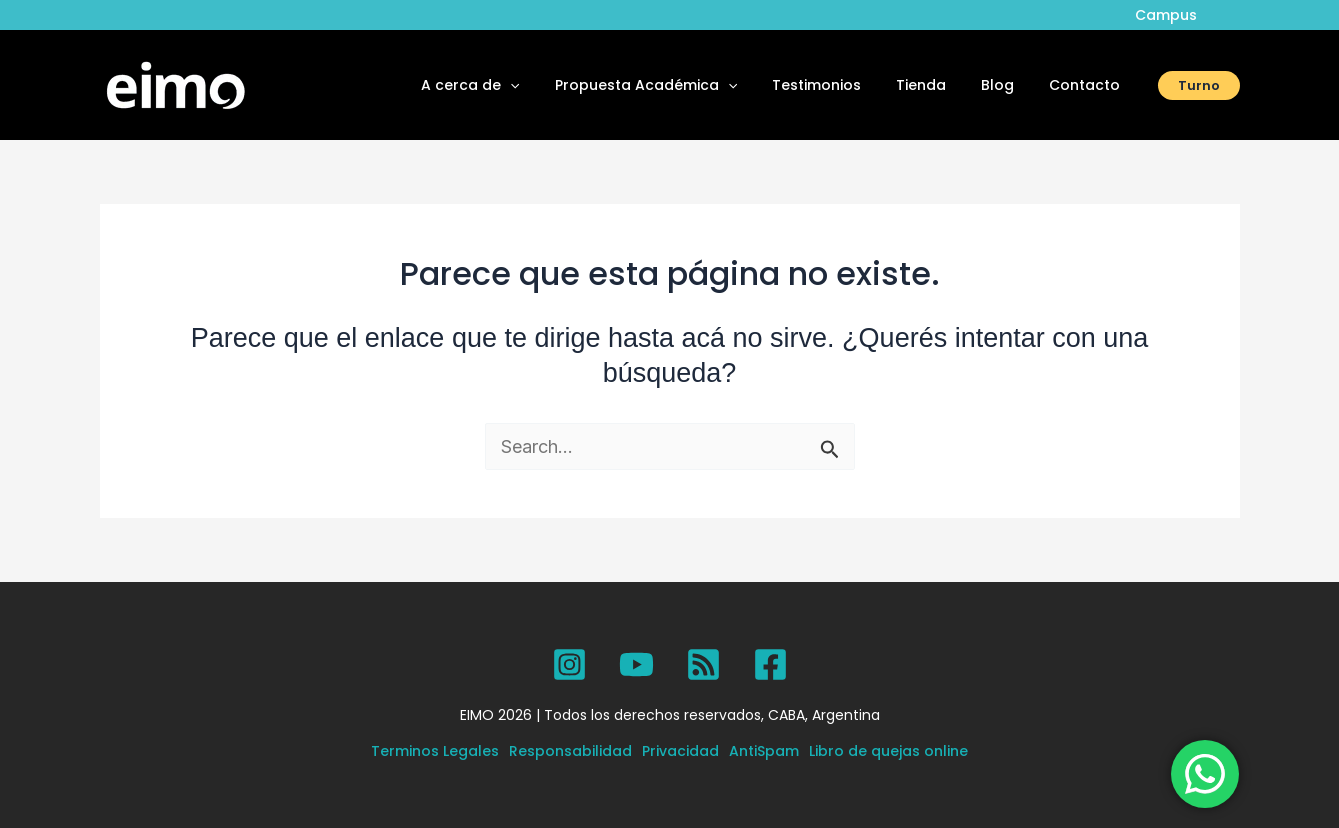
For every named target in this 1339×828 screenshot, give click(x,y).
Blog (1008, 85)
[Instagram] (569, 664)
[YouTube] (636, 664)
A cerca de (509, 85)
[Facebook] (770, 664)
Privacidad (680, 751)
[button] (549, 85)
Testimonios (841, 85)
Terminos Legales (435, 751)
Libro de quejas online (888, 751)
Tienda (939, 85)
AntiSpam (764, 751)
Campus (1170, 15)
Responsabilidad (570, 751)
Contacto (1088, 85)
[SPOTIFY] (703, 664)
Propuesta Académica (677, 85)
